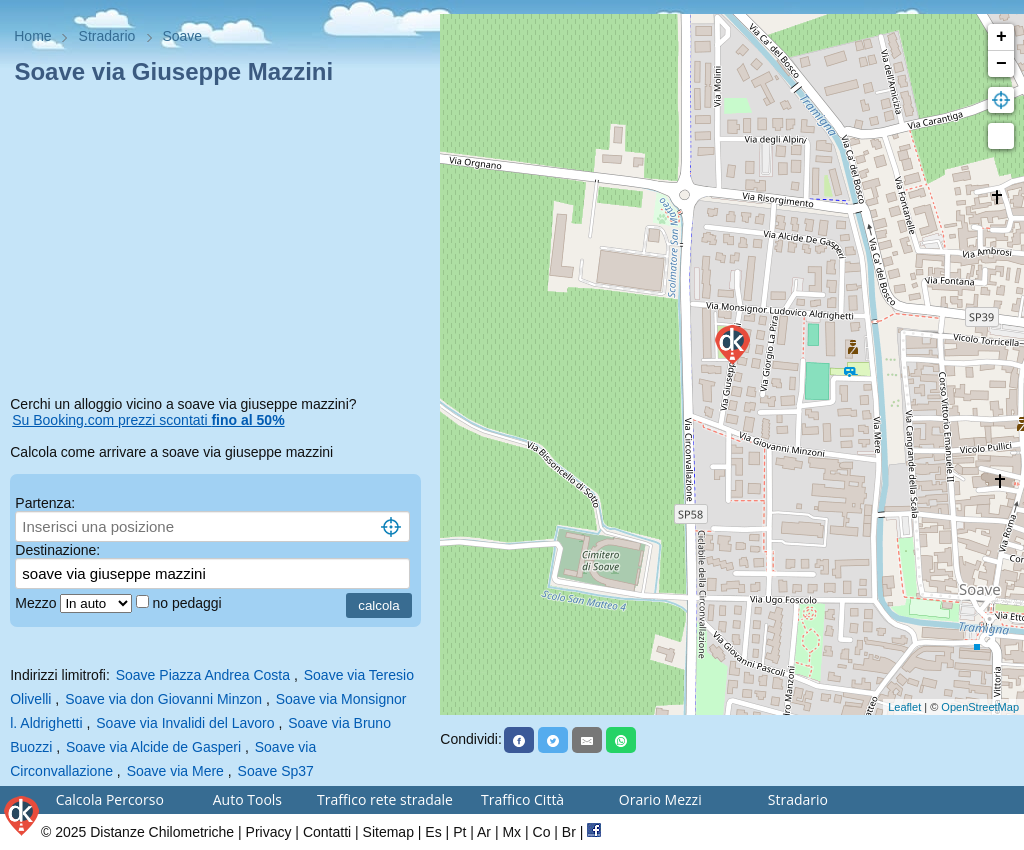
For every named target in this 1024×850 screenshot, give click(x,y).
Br (569, 832)
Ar (484, 832)
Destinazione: (57, 550)
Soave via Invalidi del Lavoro (185, 723)
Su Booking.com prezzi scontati (148, 420)
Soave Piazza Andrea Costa (203, 675)
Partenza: (45, 503)
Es (433, 832)
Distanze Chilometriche (162, 832)
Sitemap (388, 832)
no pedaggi (188, 603)
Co (542, 832)
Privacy (269, 832)
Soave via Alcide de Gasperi (153, 747)
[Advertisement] (220, 244)
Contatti (327, 832)
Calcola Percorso (110, 799)
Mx (511, 832)
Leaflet (904, 707)
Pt (459, 832)
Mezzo (37, 603)
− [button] (1001, 64)
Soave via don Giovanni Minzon (163, 699)
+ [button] (1001, 37)
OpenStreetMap (980, 707)
